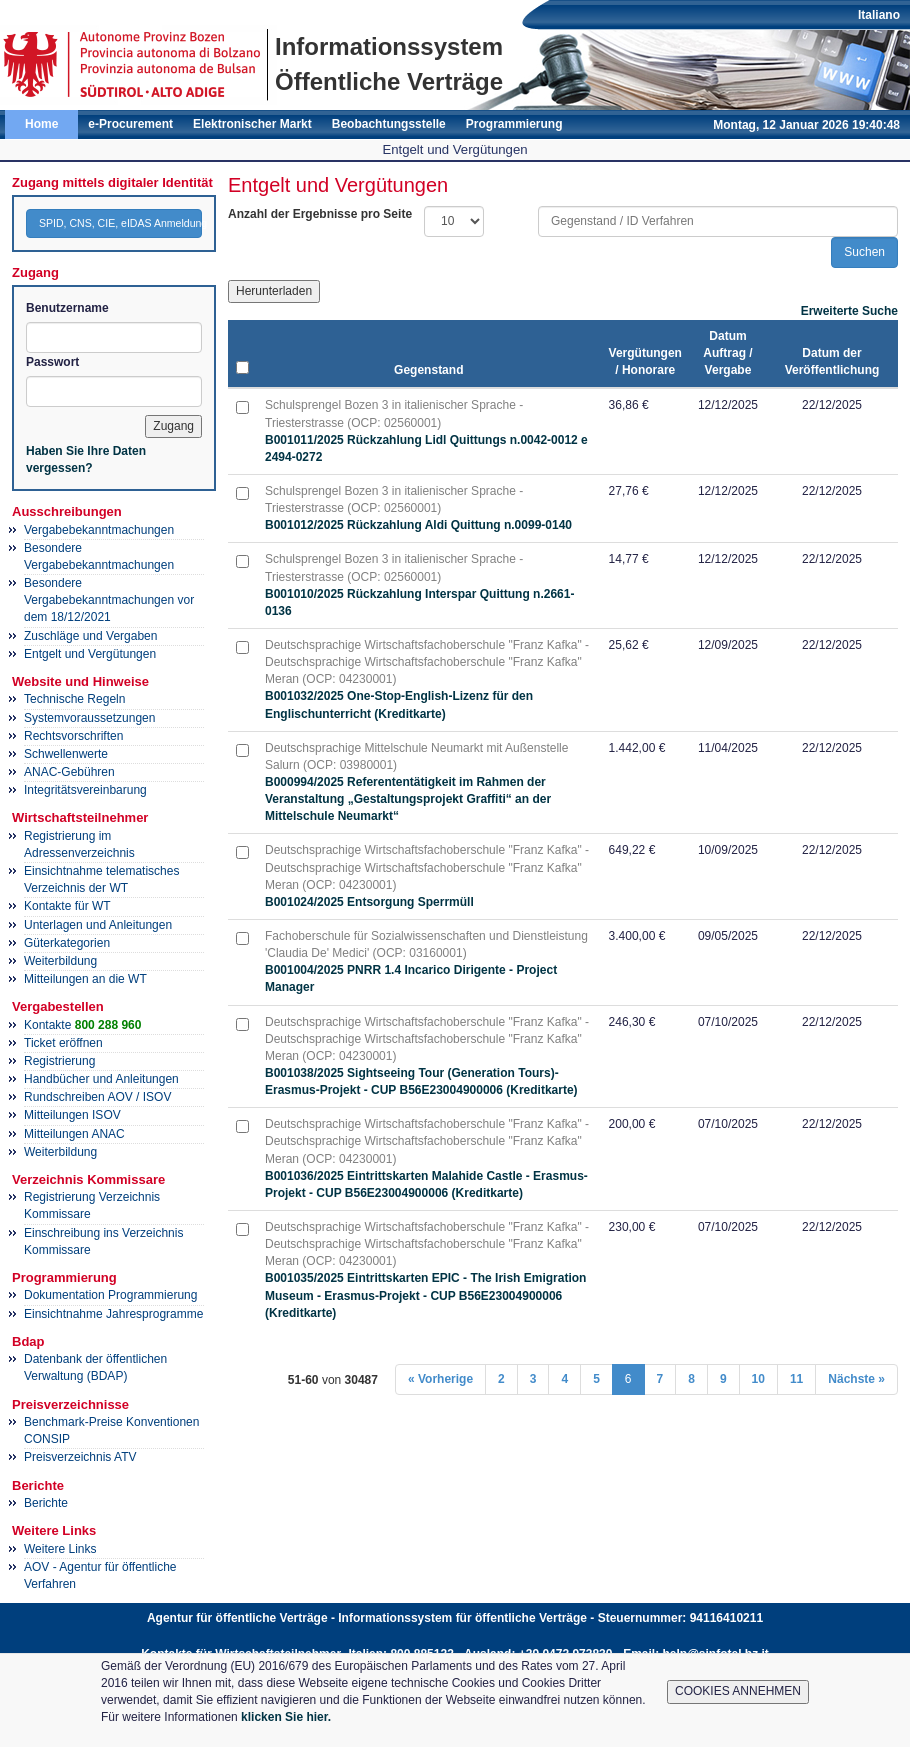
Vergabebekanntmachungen (99, 530)
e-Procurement (130, 124)
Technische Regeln (74, 699)
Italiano (879, 15)
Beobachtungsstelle (389, 124)
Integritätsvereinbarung (85, 790)
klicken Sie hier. (286, 1717)
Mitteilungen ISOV (72, 1115)
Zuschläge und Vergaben (90, 636)
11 (796, 1379)
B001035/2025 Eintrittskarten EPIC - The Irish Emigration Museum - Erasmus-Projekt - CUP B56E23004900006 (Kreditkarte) (425, 1295)
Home (41, 124)
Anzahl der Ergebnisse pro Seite (320, 214)
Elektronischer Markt (252, 124)
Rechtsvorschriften (73, 736)
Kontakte (82, 1025)
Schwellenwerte (66, 754)
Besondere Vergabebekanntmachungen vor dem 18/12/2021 (109, 600)
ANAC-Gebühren (69, 772)
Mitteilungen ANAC (74, 1134)
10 (758, 1379)
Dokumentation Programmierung (110, 1295)
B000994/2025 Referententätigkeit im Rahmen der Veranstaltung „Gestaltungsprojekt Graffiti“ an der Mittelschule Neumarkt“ (408, 799)
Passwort (52, 362)
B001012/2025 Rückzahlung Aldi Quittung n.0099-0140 (418, 525)
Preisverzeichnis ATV (80, 1457)
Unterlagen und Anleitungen (98, 925)
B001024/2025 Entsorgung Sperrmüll (369, 902)
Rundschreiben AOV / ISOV (97, 1097)
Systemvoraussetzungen (89, 718)
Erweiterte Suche (849, 311)
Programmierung (514, 124)
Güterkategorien (67, 943)
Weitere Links (60, 1549)
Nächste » (856, 1379)
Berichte (46, 1503)
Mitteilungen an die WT (85, 979)
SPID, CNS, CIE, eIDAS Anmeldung (120, 223)
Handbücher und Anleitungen (101, 1079)
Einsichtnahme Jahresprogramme (113, 1314)
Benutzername (67, 308)
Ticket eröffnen (63, 1043)
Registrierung (59, 1061)
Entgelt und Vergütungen (90, 654)
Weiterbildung (60, 961)
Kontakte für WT (67, 906)
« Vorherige (440, 1379)
